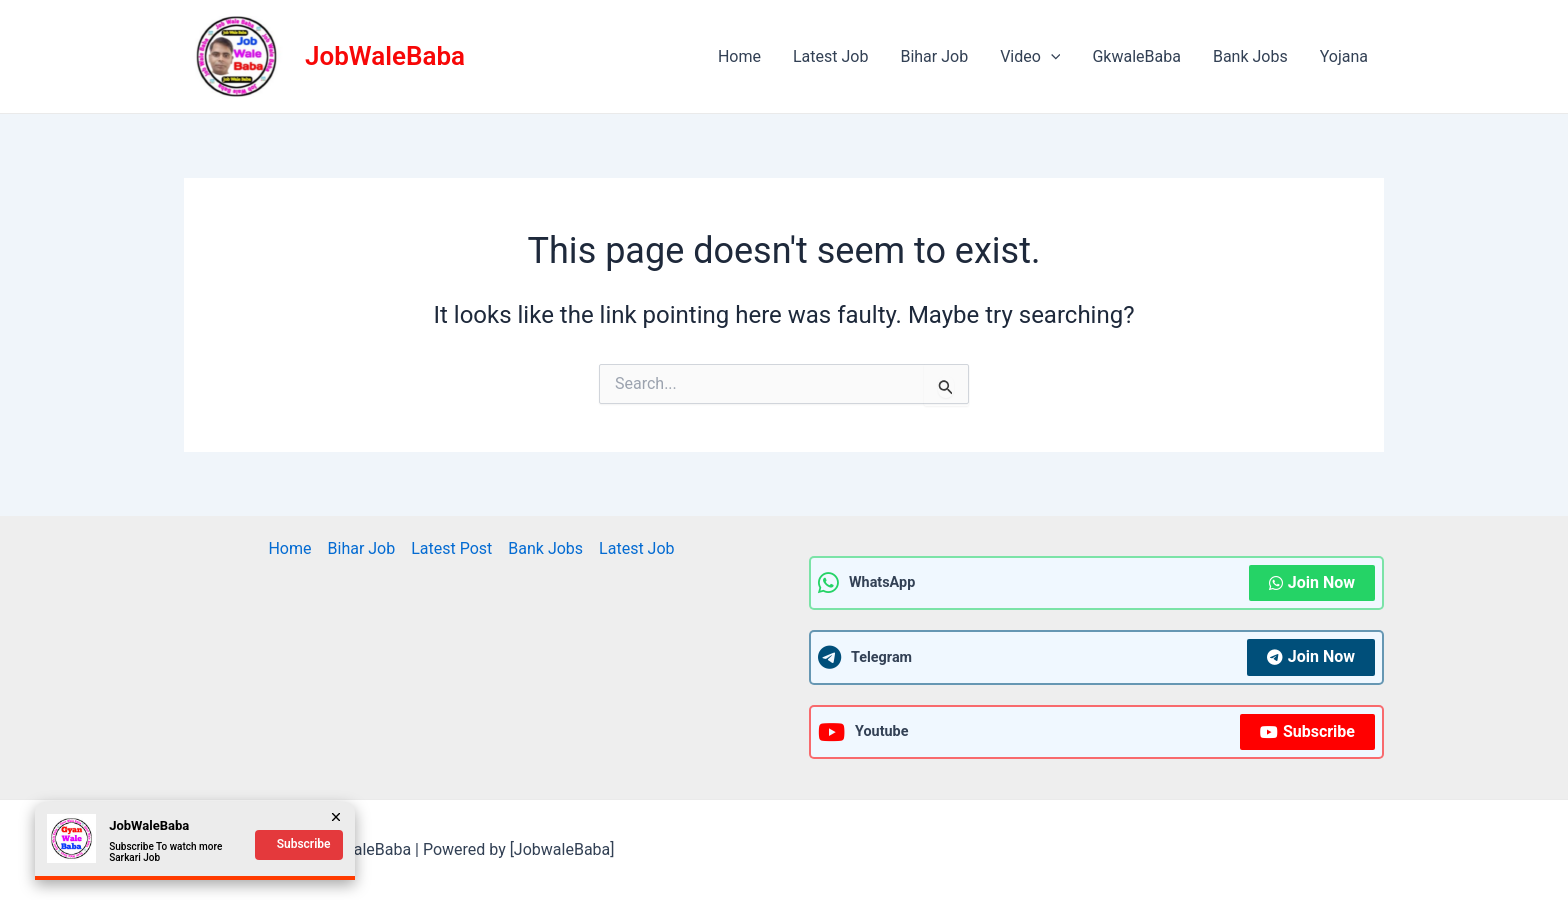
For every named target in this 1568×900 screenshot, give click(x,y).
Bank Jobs (1250, 56)
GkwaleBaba (1136, 56)
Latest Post (451, 548)
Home (739, 56)
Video (1030, 57)
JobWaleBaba (385, 56)
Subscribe (1307, 731)
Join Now (1312, 582)
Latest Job (830, 56)
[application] (1051, 57)
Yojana (1344, 56)
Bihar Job (934, 56)
